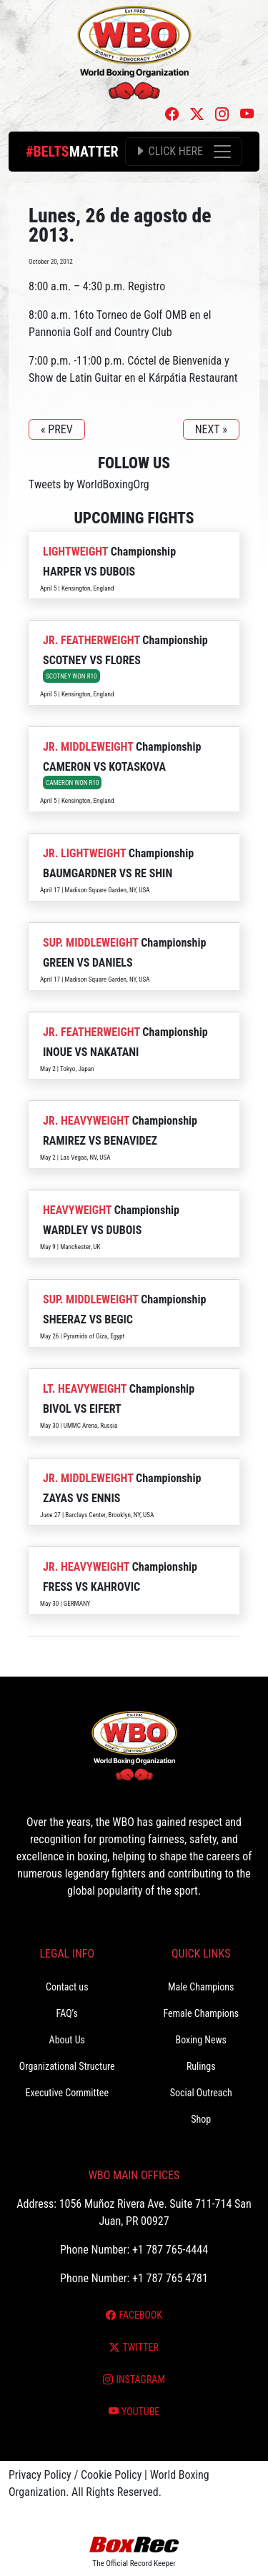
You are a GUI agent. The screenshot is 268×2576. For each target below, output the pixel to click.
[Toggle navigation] (183, 151)
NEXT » (211, 429)
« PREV (57, 429)
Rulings (201, 2066)
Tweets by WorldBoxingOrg (89, 484)
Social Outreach (201, 2092)
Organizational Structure (67, 2066)
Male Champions (201, 1987)
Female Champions (201, 2013)
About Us (67, 2039)
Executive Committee (67, 2092)
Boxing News (201, 2039)
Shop (201, 2119)
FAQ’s (67, 2013)
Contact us (67, 1987)
